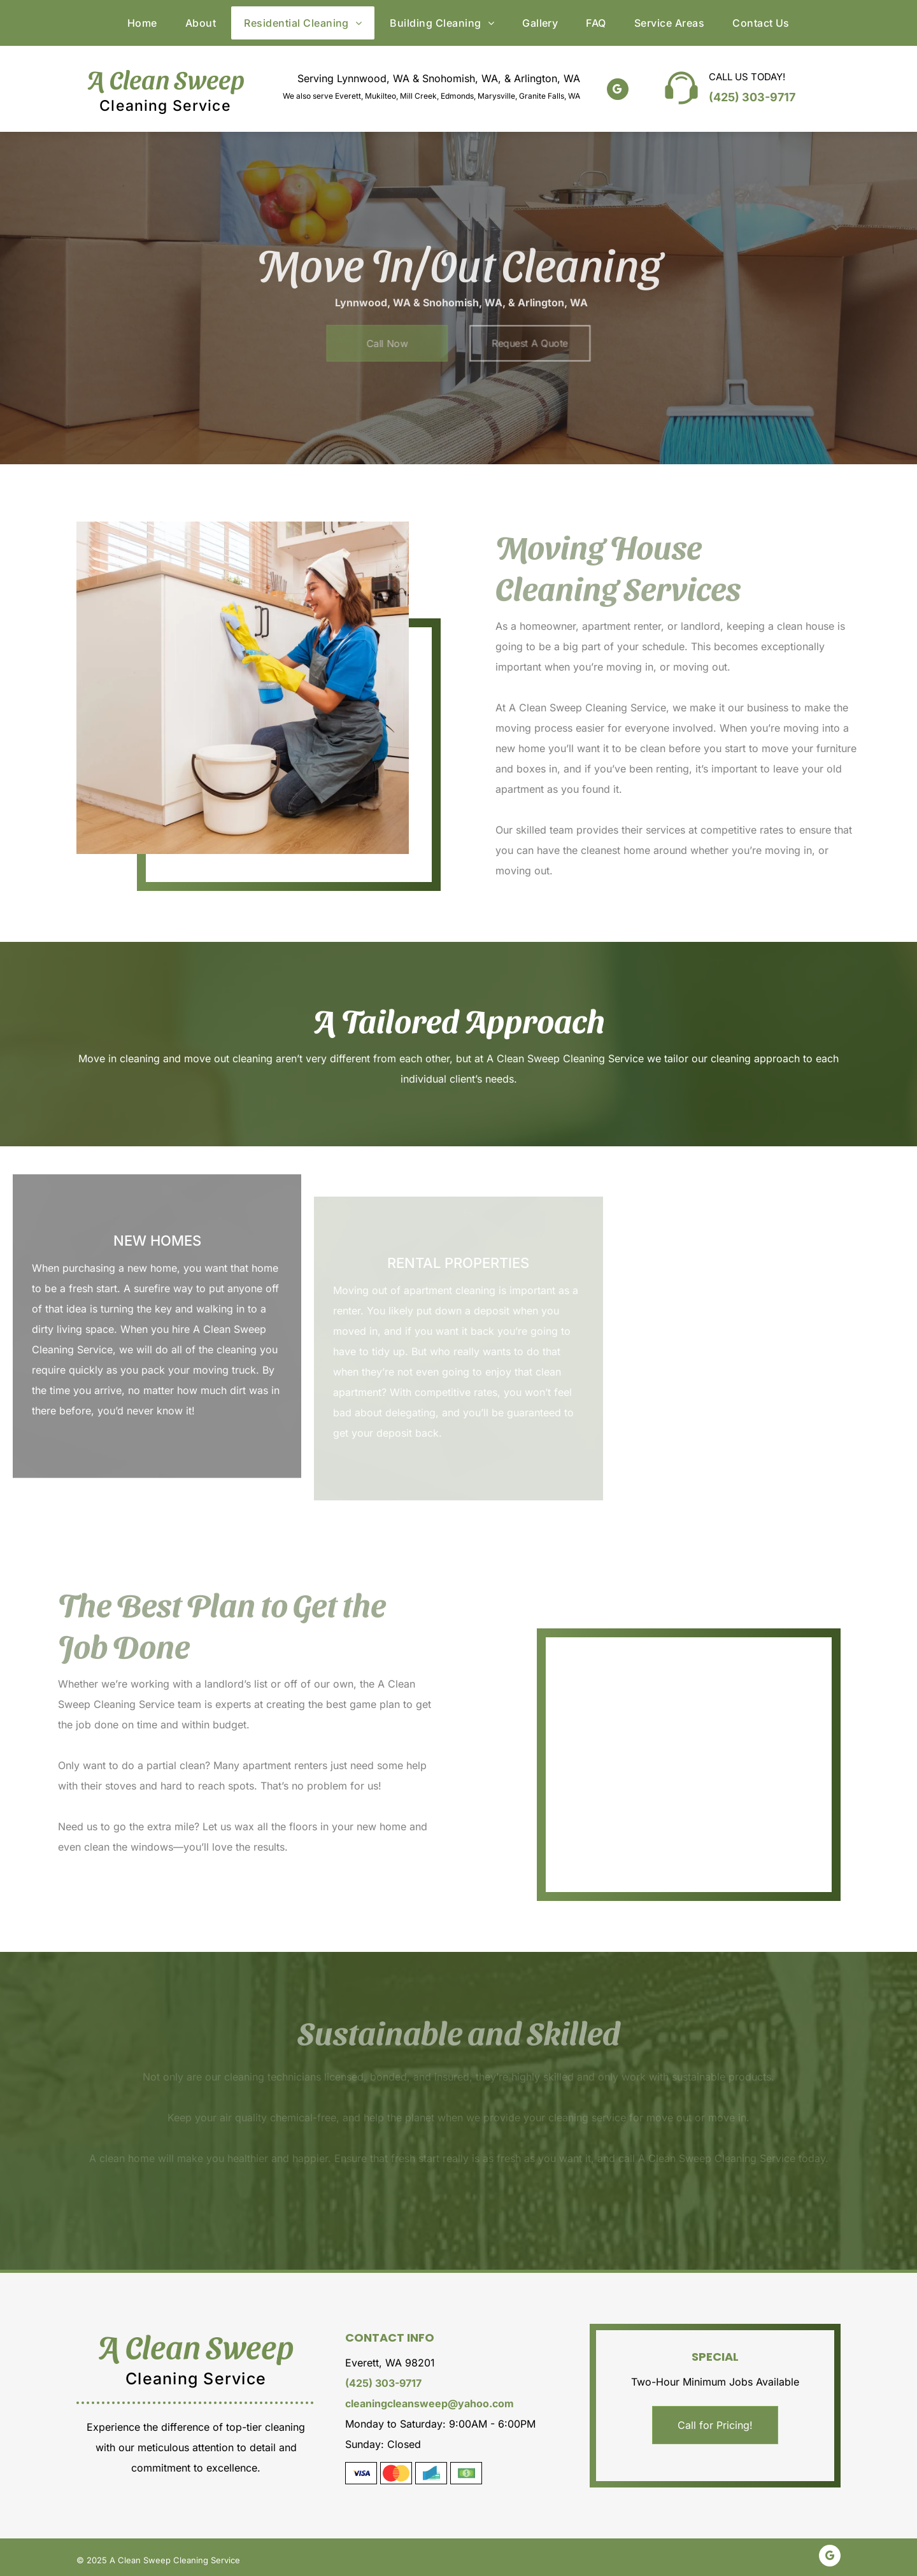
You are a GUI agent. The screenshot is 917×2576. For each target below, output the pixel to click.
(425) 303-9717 (752, 97)
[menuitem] (142, 22)
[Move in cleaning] (642, 1705)
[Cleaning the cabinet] (242, 688)
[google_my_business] (618, 90)
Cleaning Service (165, 106)
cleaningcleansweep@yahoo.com (429, 2403)
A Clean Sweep (166, 78)
